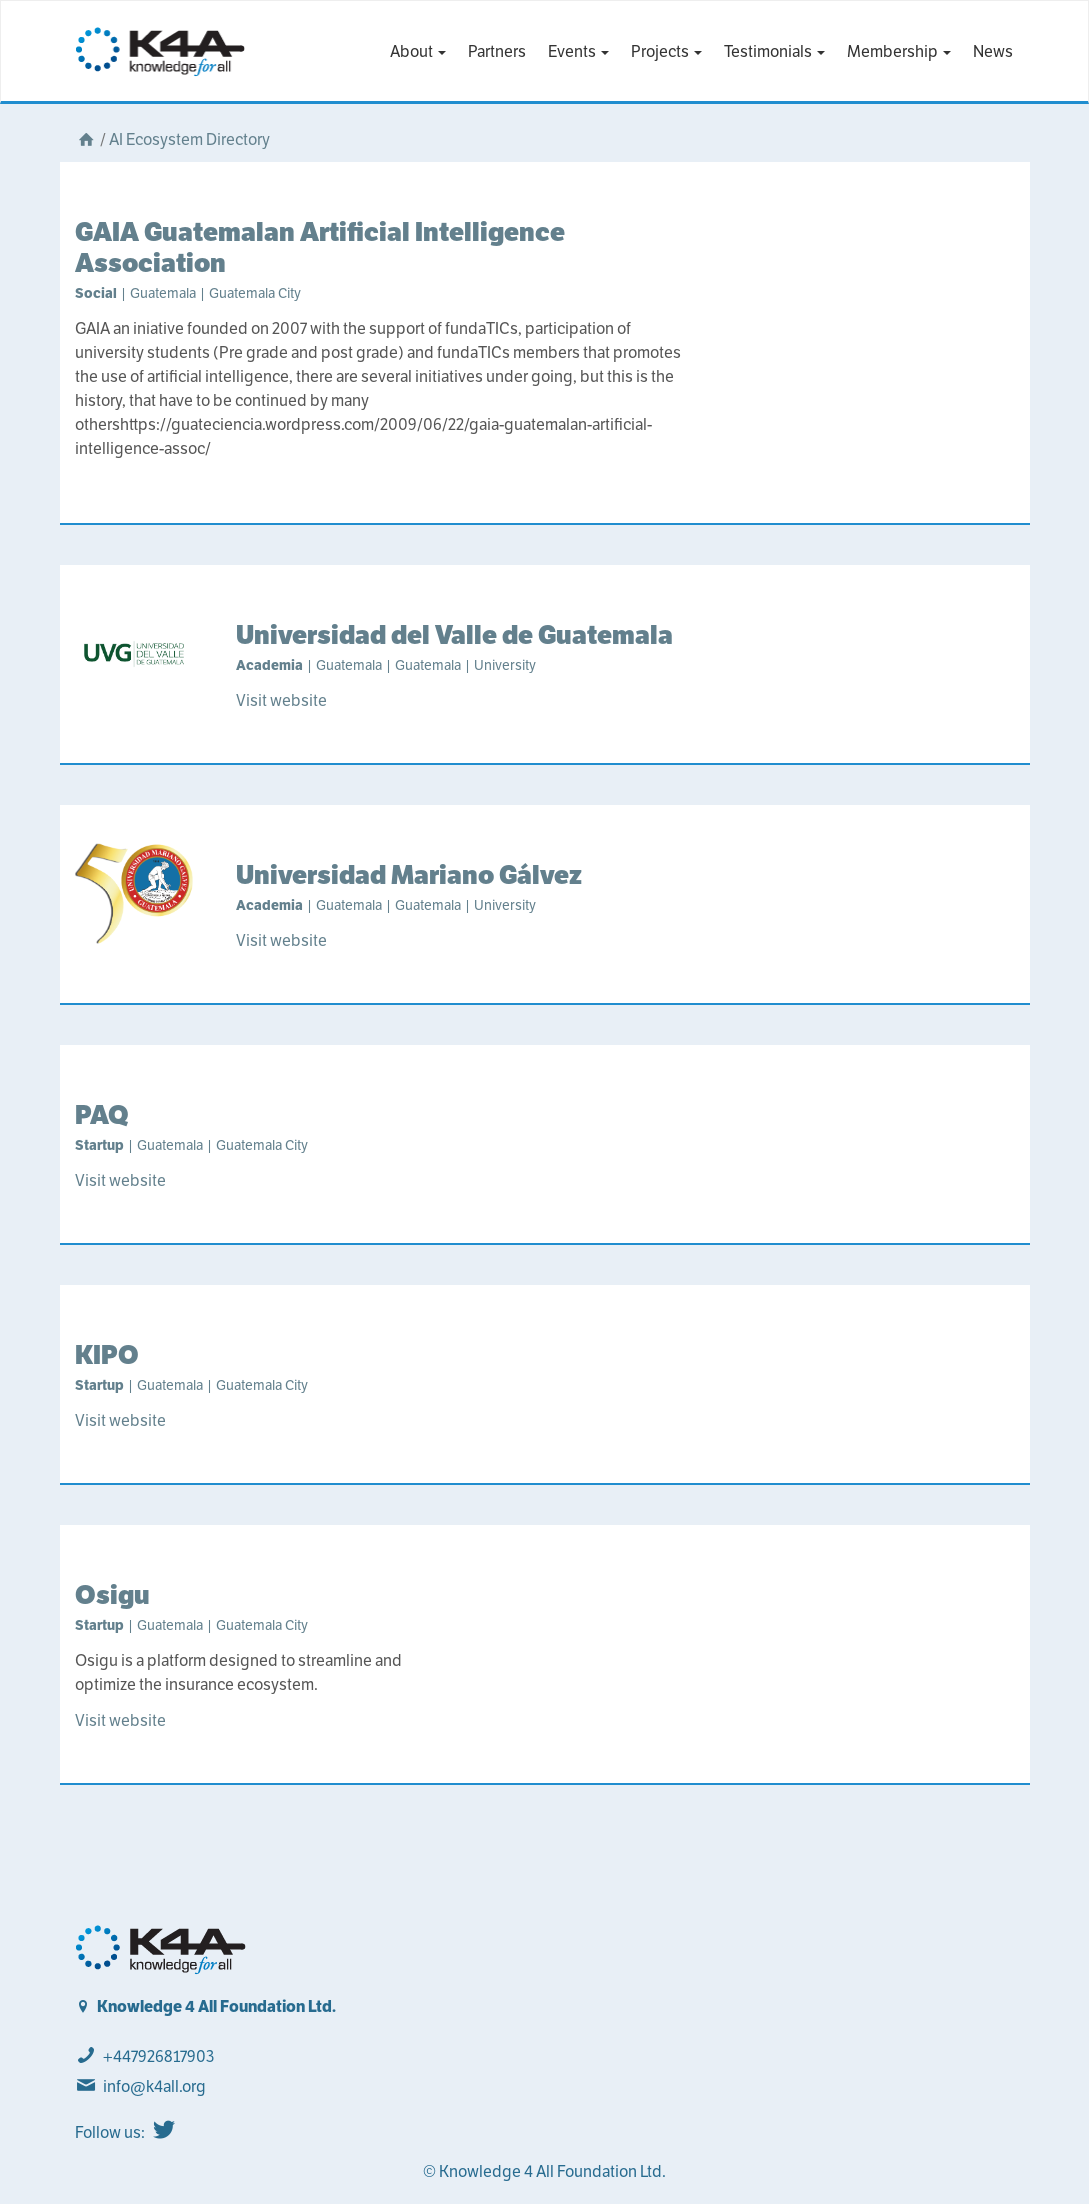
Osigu (112, 1594)
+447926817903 (158, 2056)
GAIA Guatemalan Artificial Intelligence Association (320, 247)
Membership (899, 51)
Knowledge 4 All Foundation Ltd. (216, 2006)
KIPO (107, 1354)
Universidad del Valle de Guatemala (454, 634)
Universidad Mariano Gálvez (409, 874)
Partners (497, 51)
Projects (666, 51)
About (418, 51)
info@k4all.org (154, 2086)
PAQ (102, 1114)
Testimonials (774, 51)
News (993, 51)
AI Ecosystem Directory (189, 139)
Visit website (281, 700)
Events (578, 51)
